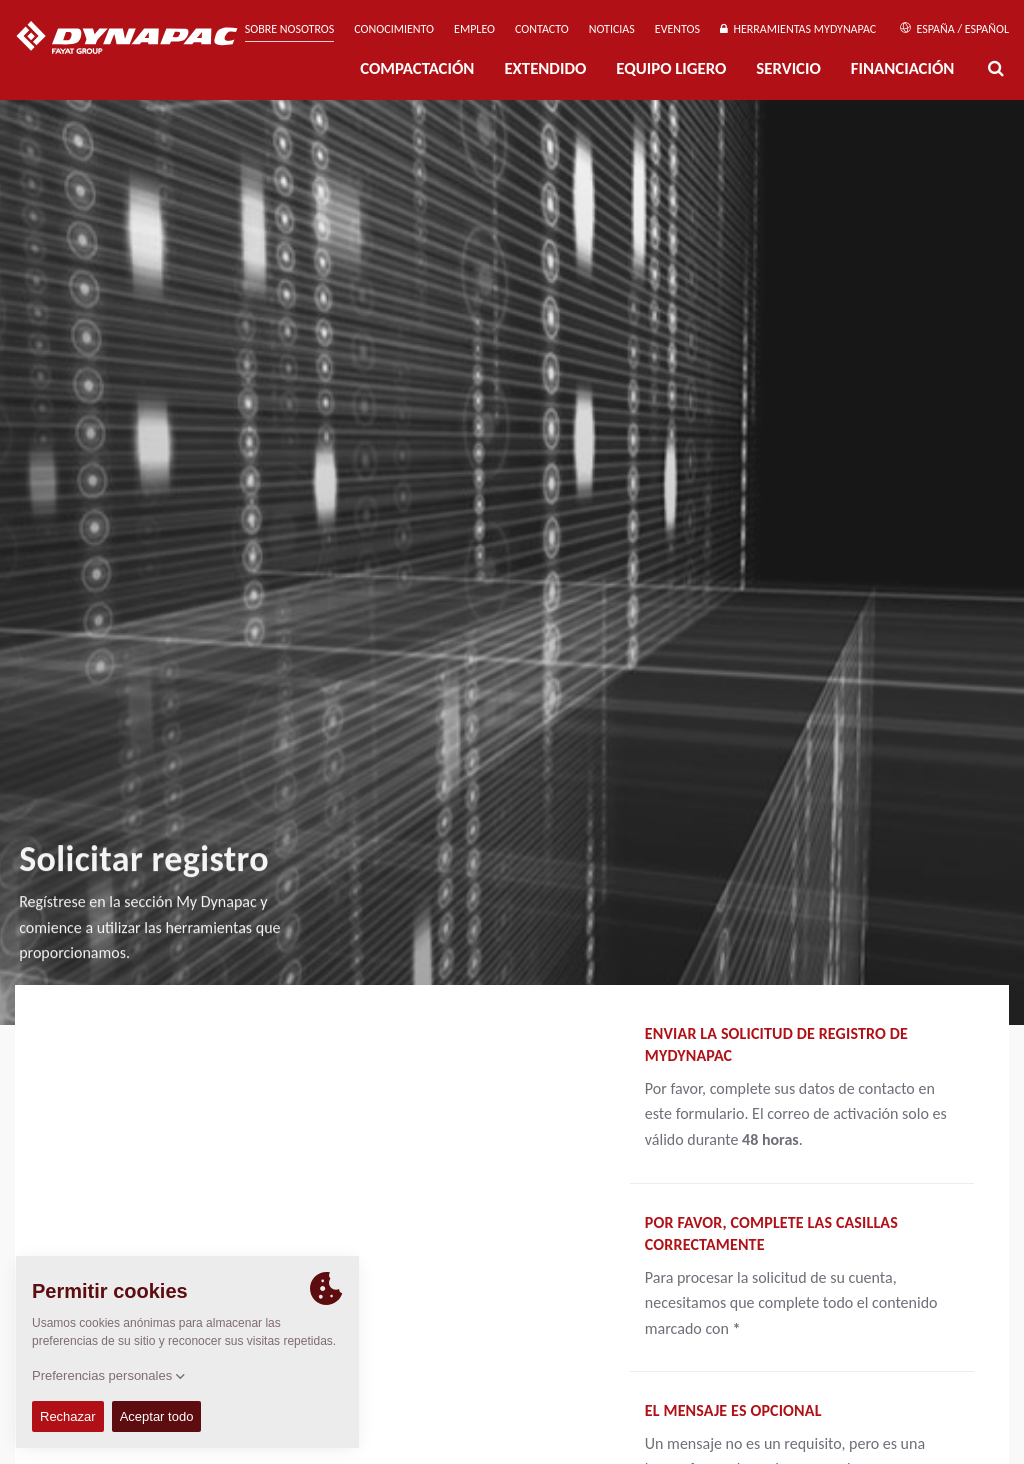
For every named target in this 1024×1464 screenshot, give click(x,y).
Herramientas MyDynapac (798, 29)
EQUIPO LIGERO (671, 68)
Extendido (545, 68)
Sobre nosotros (290, 29)
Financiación (903, 68)
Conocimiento (394, 29)
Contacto (542, 29)
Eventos (677, 29)
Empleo (474, 29)
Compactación (417, 68)
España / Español (954, 29)
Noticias (612, 29)
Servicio (788, 68)
